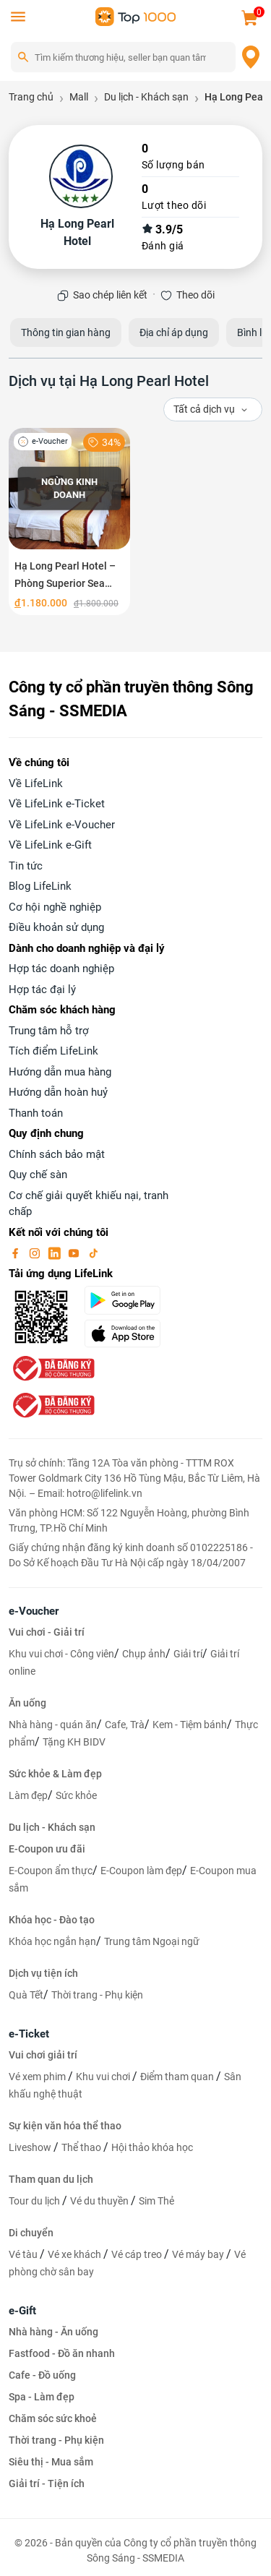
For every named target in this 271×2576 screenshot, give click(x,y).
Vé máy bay (199, 2254)
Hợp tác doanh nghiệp (61, 968)
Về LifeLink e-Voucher (62, 824)
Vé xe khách (75, 2254)
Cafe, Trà (125, 1724)
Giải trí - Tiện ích (47, 2483)
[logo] (136, 15)
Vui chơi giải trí (43, 2055)
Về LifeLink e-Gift (50, 844)
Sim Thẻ (156, 2201)
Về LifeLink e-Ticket (57, 803)
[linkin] (56, 1252)
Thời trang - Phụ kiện (97, 1995)
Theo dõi (195, 295)
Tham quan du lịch (51, 2179)
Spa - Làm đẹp (41, 2397)
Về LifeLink (36, 783)
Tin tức (26, 865)
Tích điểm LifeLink (53, 1050)
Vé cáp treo (137, 2254)
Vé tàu (24, 2254)
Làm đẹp (28, 1795)
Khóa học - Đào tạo (52, 1919)
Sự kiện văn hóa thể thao (65, 2125)
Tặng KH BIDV (74, 1742)
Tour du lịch (35, 2201)
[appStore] (128, 1333)
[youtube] (75, 1252)
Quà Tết (26, 1995)
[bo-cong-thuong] (52, 1367)
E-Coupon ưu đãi (47, 1849)
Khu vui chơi (104, 2076)
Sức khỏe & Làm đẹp (55, 1773)
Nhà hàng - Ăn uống (53, 2331)
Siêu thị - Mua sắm (51, 2462)
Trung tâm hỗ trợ (49, 1030)
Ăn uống (27, 1703)
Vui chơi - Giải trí (47, 1632)
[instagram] (36, 1252)
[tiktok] (93, 1252)
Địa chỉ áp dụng (173, 332)
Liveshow (31, 2147)
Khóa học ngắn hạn (52, 1941)
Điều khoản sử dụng (56, 927)
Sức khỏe (76, 1795)
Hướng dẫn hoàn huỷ (58, 1092)
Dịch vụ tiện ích (43, 1973)
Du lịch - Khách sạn (52, 1827)
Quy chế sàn (38, 1174)
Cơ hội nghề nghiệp (55, 907)
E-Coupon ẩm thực (51, 1870)
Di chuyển (31, 2232)
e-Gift (22, 2310)
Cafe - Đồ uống (42, 2375)
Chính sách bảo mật (57, 1154)
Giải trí (187, 1654)
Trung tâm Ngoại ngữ (151, 1941)
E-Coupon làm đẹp (141, 1870)
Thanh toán (36, 1113)
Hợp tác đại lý (42, 989)
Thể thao (82, 2147)
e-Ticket (29, 2033)
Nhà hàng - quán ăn (53, 1724)
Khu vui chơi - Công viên (61, 1654)
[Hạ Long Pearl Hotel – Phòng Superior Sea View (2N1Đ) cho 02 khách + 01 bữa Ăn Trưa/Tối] (69, 521)
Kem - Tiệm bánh (189, 1724)
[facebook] (17, 1252)
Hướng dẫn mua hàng (60, 1071)
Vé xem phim (38, 2076)
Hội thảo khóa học (152, 2147)
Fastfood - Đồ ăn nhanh (62, 2353)
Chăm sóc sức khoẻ (53, 2418)
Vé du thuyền (100, 2201)
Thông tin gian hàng (66, 332)
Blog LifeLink (40, 886)
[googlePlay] (128, 1300)
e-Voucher (34, 1611)
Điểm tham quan (178, 2076)
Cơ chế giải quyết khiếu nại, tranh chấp (88, 1204)
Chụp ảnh (143, 1654)
